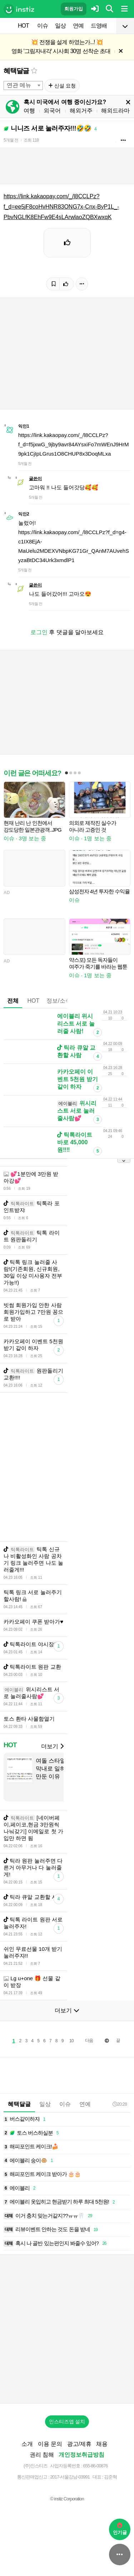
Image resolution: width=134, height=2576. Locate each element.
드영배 (99, 26)
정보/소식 (58, 1001)
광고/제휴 (79, 2444)
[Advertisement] (67, 1467)
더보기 (52, 1746)
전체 (13, 1001)
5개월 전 (11, 140)
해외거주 (81, 111)
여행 (29, 111)
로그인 (39, 632)
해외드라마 (115, 111)
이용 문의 (50, 2444)
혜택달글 (16, 71)
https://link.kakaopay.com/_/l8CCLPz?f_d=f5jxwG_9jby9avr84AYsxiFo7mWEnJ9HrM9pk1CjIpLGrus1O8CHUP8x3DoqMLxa (73, 444)
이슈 (42, 26)
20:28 (120, 2104)
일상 (60, 26)
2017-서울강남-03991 (70, 2477)
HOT (23, 26)
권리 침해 (42, 2455)
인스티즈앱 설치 (67, 2421)
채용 (102, 2444)
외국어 (52, 111)
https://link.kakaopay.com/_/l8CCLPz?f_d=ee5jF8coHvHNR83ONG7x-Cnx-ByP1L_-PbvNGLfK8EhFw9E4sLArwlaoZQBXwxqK (61, 206)
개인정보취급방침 (81, 2455)
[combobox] (23, 85)
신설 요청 (62, 86)
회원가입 (73, 8)
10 (71, 2040)
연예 (78, 26)
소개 (27, 2444)
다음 (89, 2040)
